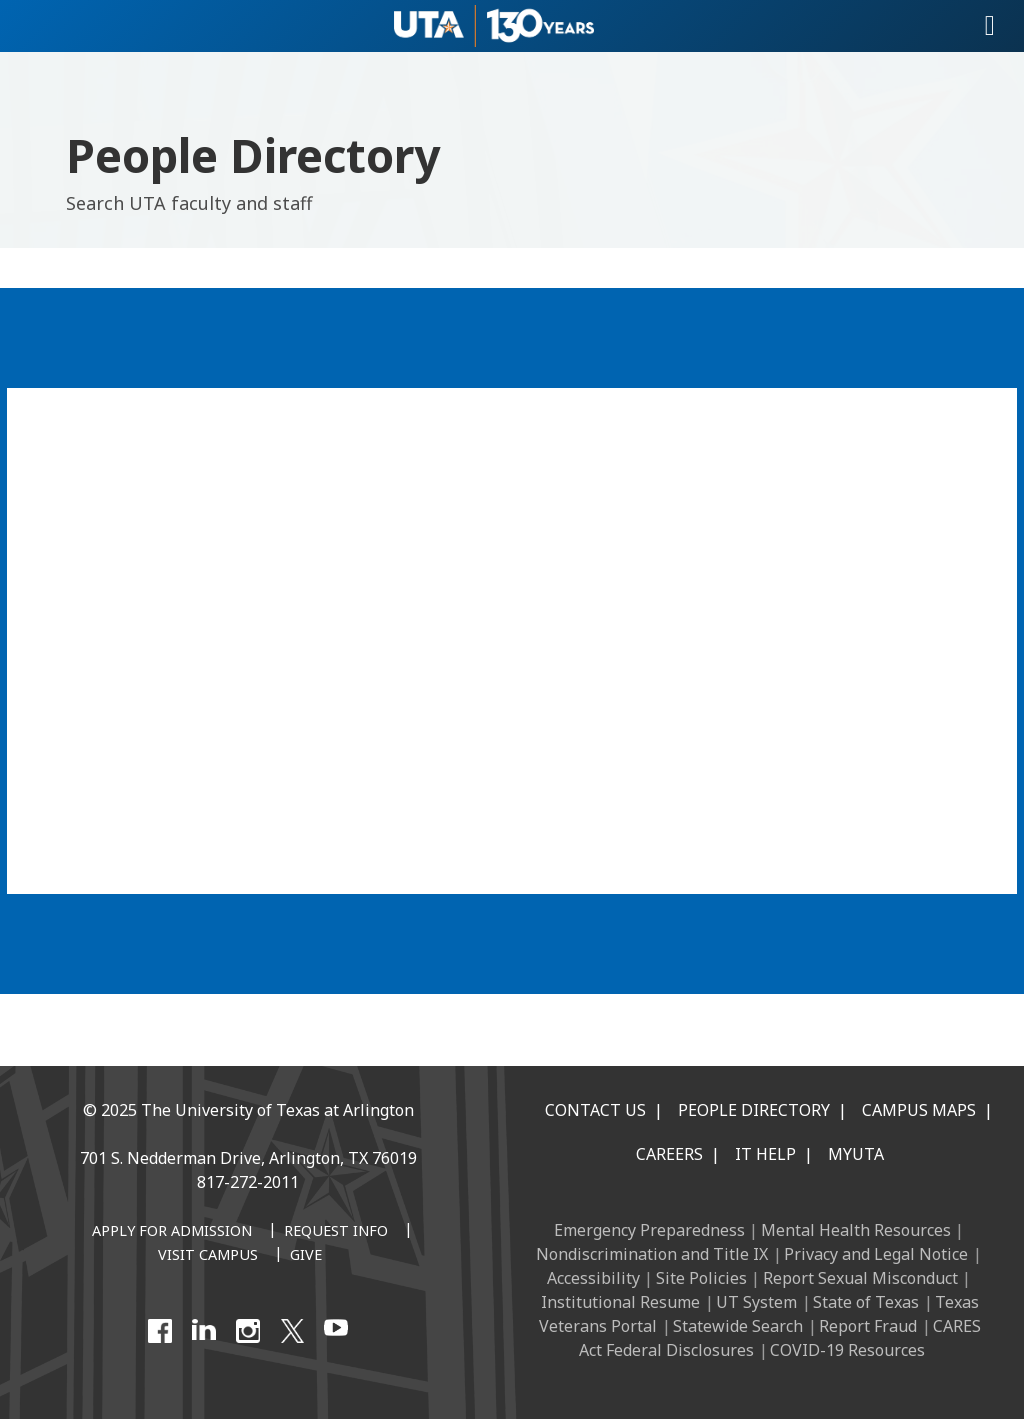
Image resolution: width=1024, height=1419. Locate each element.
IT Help (765, 1154)
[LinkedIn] (204, 1331)
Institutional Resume (620, 1302)
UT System (756, 1302)
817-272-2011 (248, 1182)
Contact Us (595, 1110)
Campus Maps (919, 1110)
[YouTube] (336, 1331)
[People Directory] (512, 638)
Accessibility (593, 1278)
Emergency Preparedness (649, 1230)
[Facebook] (160, 1331)
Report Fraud (868, 1326)
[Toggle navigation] (990, 26)
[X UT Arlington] (292, 1331)
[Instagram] (248, 1331)
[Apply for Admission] (172, 1232)
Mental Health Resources (856, 1230)
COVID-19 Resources (847, 1350)
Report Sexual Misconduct (860, 1278)
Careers (669, 1154)
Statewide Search (738, 1326)
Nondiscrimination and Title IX (652, 1254)
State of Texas (866, 1302)
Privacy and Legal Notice (876, 1254)
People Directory (754, 1110)
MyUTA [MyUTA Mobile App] (856, 1154)
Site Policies (701, 1278)
